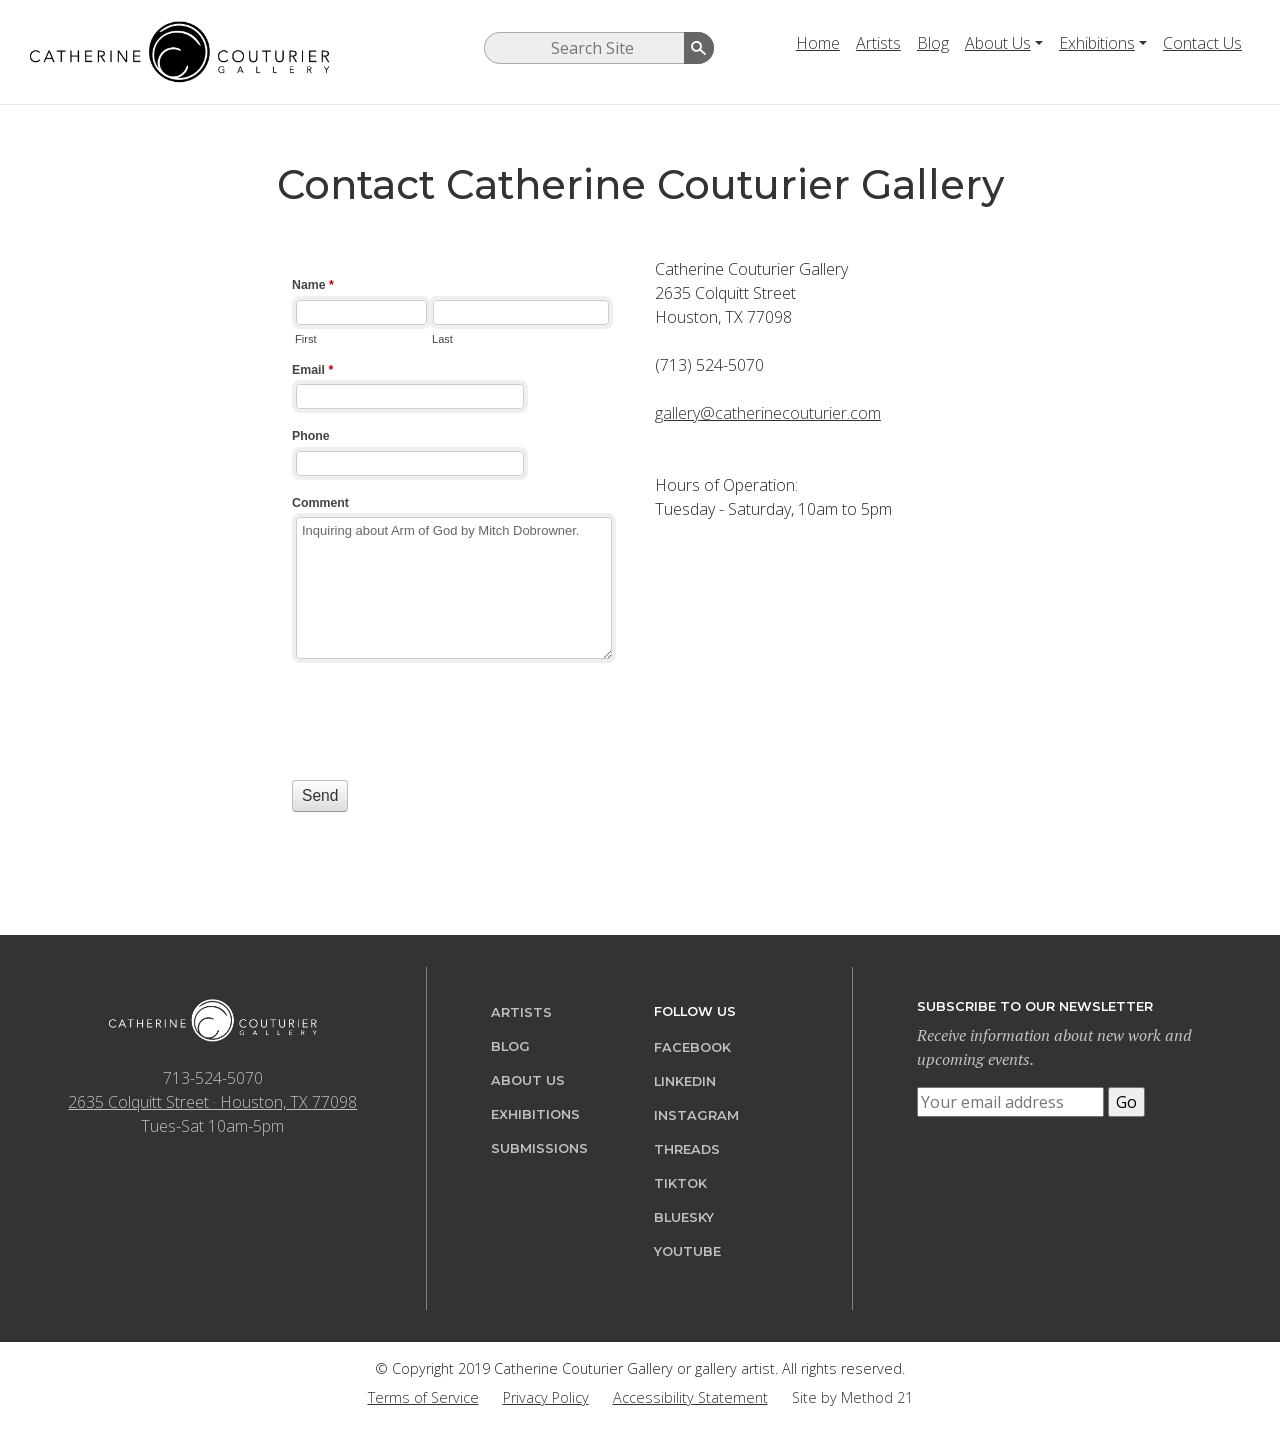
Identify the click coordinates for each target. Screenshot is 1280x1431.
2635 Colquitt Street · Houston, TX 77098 (212, 1102)
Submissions (539, 1148)
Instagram (696, 1115)
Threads (687, 1149)
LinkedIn (685, 1081)
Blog (933, 43)
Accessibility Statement (690, 1397)
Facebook (692, 1047)
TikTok (680, 1183)
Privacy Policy (546, 1397)
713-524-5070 (213, 1078)
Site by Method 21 (852, 1397)
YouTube (687, 1251)
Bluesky (684, 1217)
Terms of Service (423, 1397)
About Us (998, 43)
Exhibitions (1097, 43)
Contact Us (1202, 43)
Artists (878, 43)
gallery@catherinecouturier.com (768, 413)
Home (818, 43)
